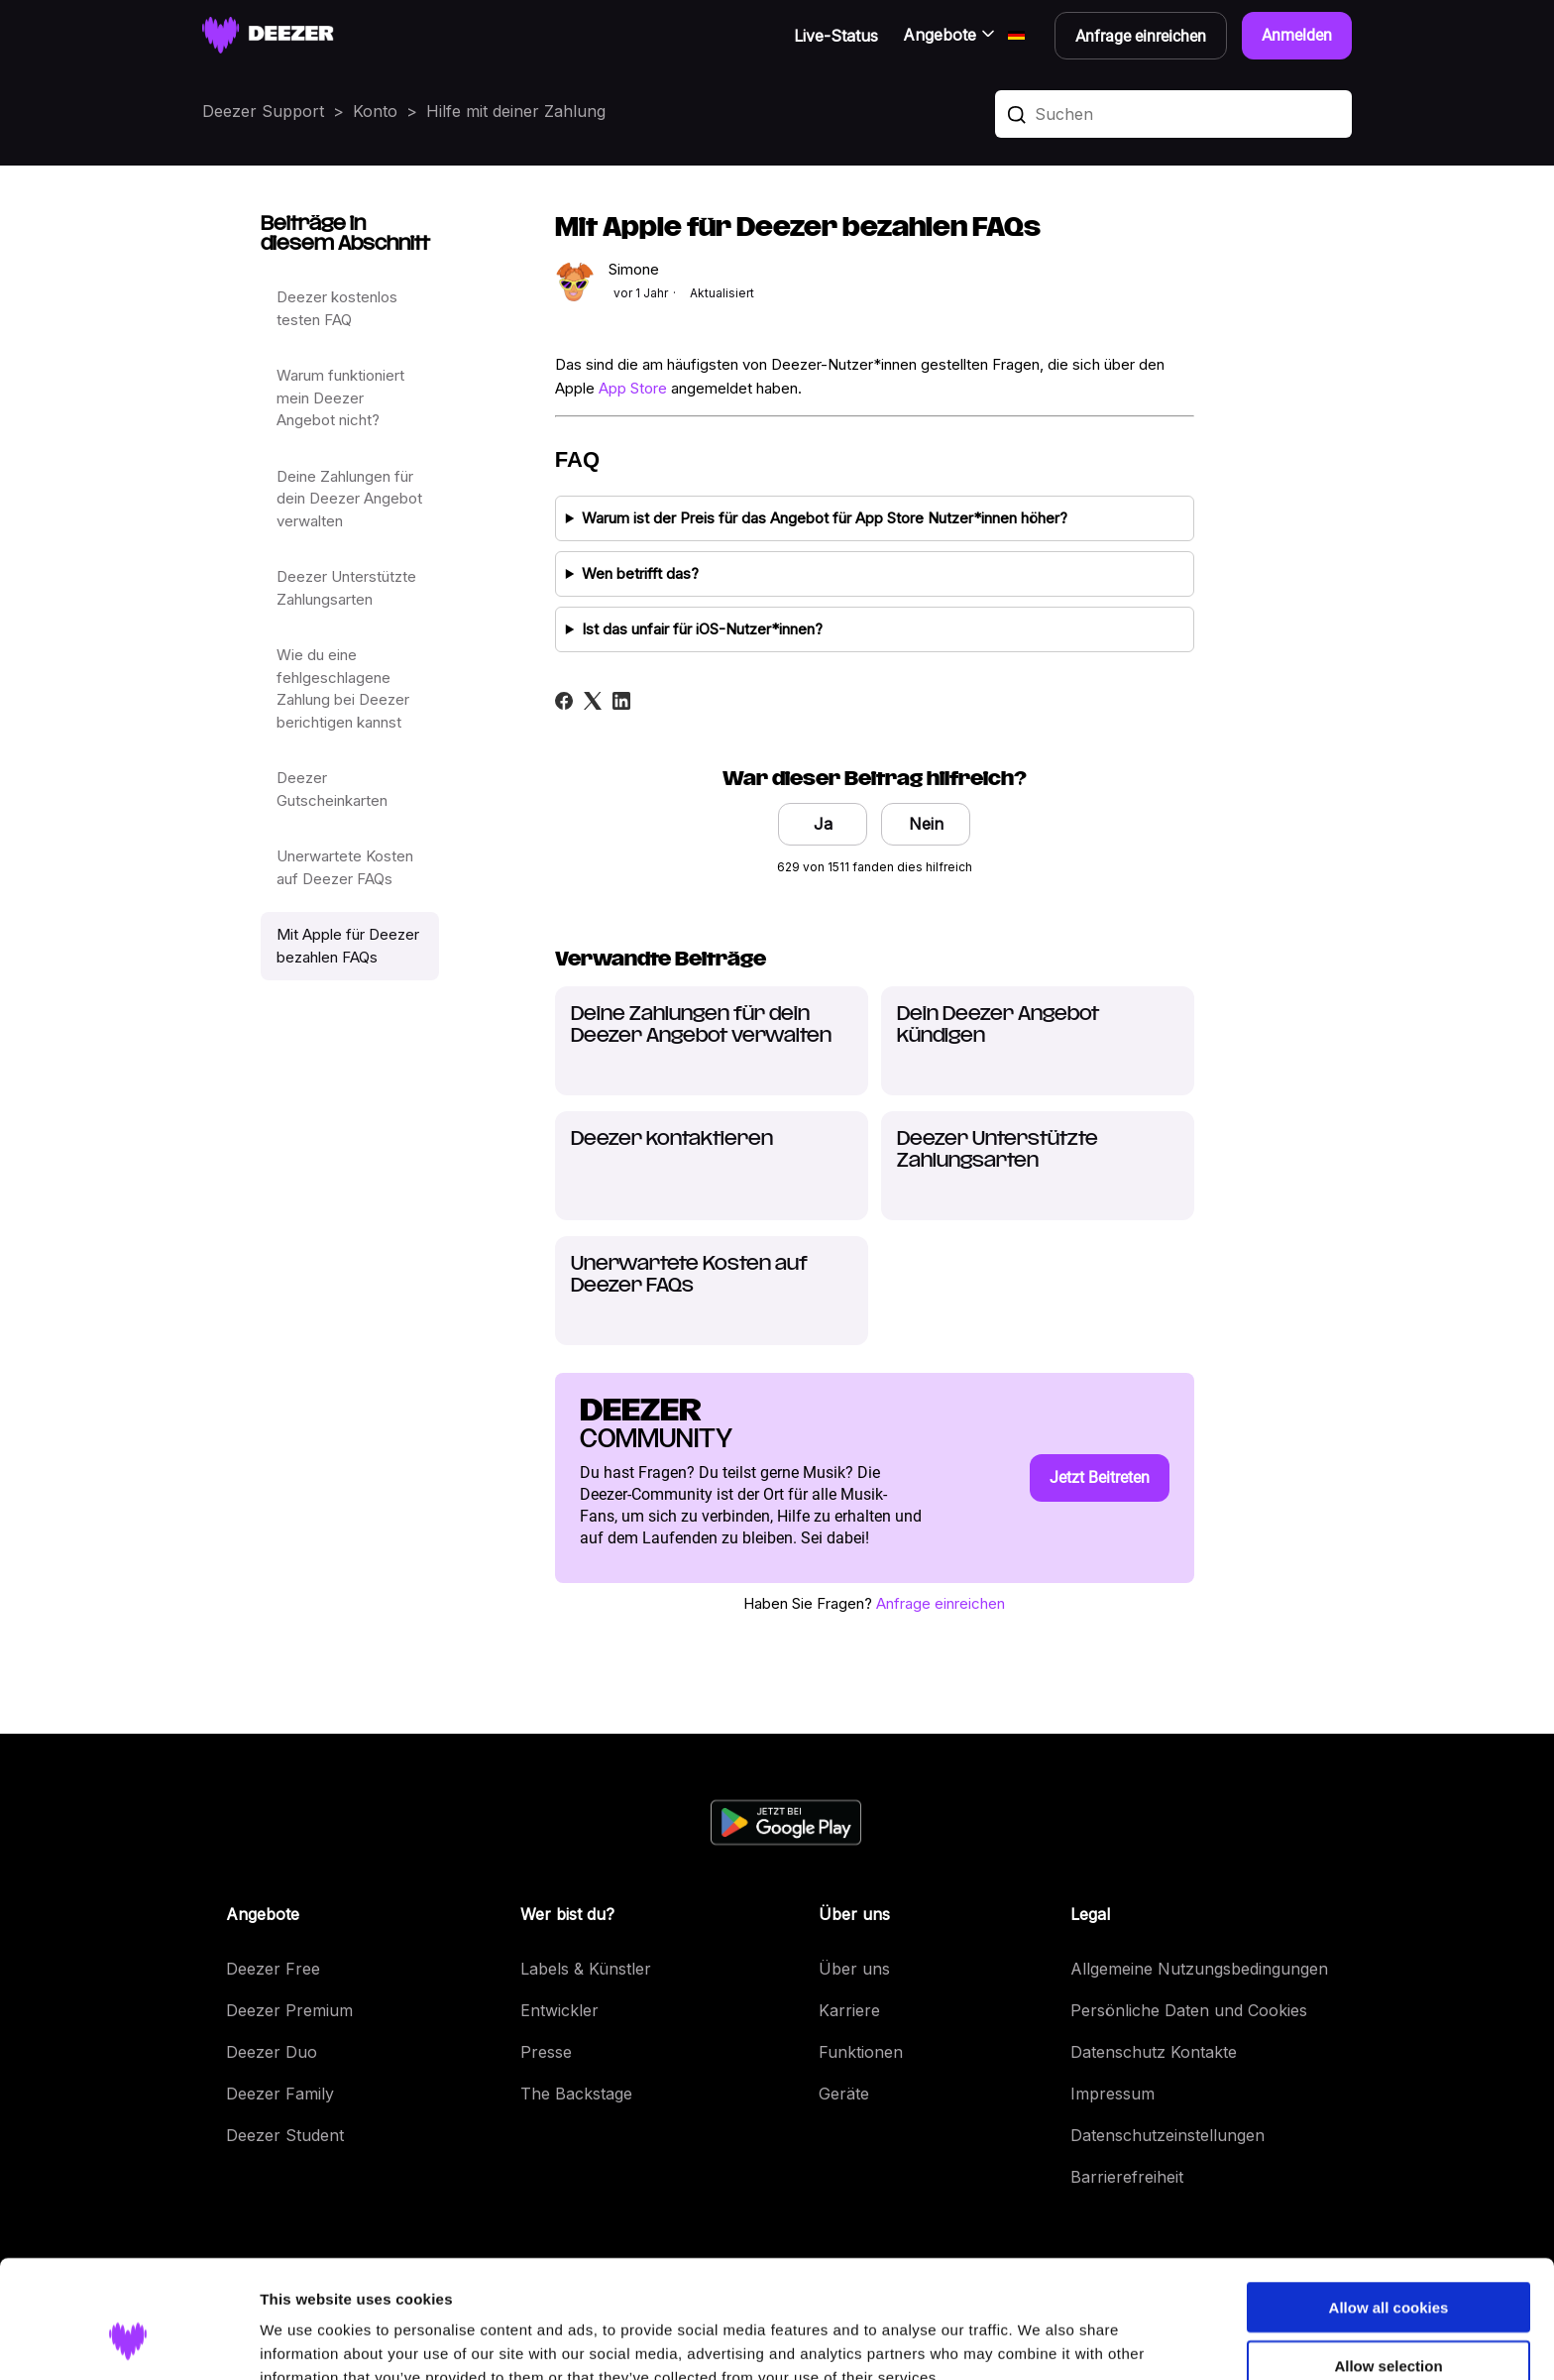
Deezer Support (263, 111)
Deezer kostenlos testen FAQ (337, 308)
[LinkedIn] (621, 701)
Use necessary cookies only (1388, 2323)
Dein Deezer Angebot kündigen (998, 1025)
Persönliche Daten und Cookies (1188, 2010)
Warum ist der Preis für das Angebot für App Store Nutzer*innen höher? (824, 518)
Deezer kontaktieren (672, 1139)
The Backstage (576, 2093)
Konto (375, 111)
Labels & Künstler (585, 1969)
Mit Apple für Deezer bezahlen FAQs (348, 945)
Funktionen (861, 2052)
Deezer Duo (271, 2052)
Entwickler (559, 2010)
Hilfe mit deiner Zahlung (516, 111)
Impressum (1112, 2093)
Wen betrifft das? (640, 573)
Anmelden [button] (1297, 35)
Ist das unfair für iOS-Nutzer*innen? (702, 629)
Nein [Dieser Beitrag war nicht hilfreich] (926, 824)
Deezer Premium (289, 2010)
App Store (633, 388)
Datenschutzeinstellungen (1167, 2135)
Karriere (849, 2010)
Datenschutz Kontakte (1153, 2052)
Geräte (844, 2093)
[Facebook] (564, 701)
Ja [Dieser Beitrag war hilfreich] (823, 824)
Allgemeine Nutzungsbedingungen (1199, 1969)
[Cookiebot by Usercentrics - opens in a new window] (128, 2341)
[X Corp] (593, 701)
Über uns (854, 1969)
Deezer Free (273, 1969)
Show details (1040, 2340)
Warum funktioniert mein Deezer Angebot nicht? (340, 397)
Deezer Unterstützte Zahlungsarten (346, 588)
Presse (546, 2052)
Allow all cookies (1389, 2206)
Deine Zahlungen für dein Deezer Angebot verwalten (349, 498)
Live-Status (836, 36)
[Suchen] (1173, 114)
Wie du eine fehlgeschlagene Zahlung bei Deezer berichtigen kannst (343, 688)
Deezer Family (280, 2093)
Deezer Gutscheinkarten (332, 789)
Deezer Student (285, 2135)
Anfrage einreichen (940, 1603)
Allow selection (1388, 2264)
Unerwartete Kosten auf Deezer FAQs (345, 867)
